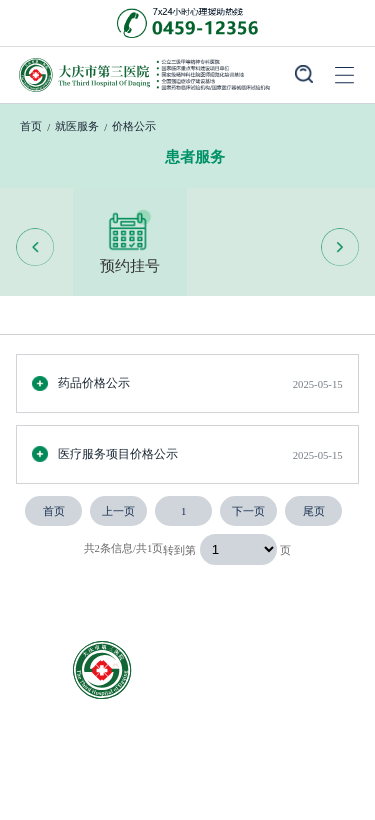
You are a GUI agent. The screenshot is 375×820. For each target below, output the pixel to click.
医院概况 (73, 745)
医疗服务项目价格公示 (105, 453)
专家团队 (73, 777)
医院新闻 (186, 777)
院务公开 (299, 777)
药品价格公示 (81, 383)
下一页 (248, 511)
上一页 (118, 511)
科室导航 (299, 745)
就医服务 (77, 126)
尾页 (314, 511)
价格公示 (134, 126)
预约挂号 (130, 241)
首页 (31, 126)
